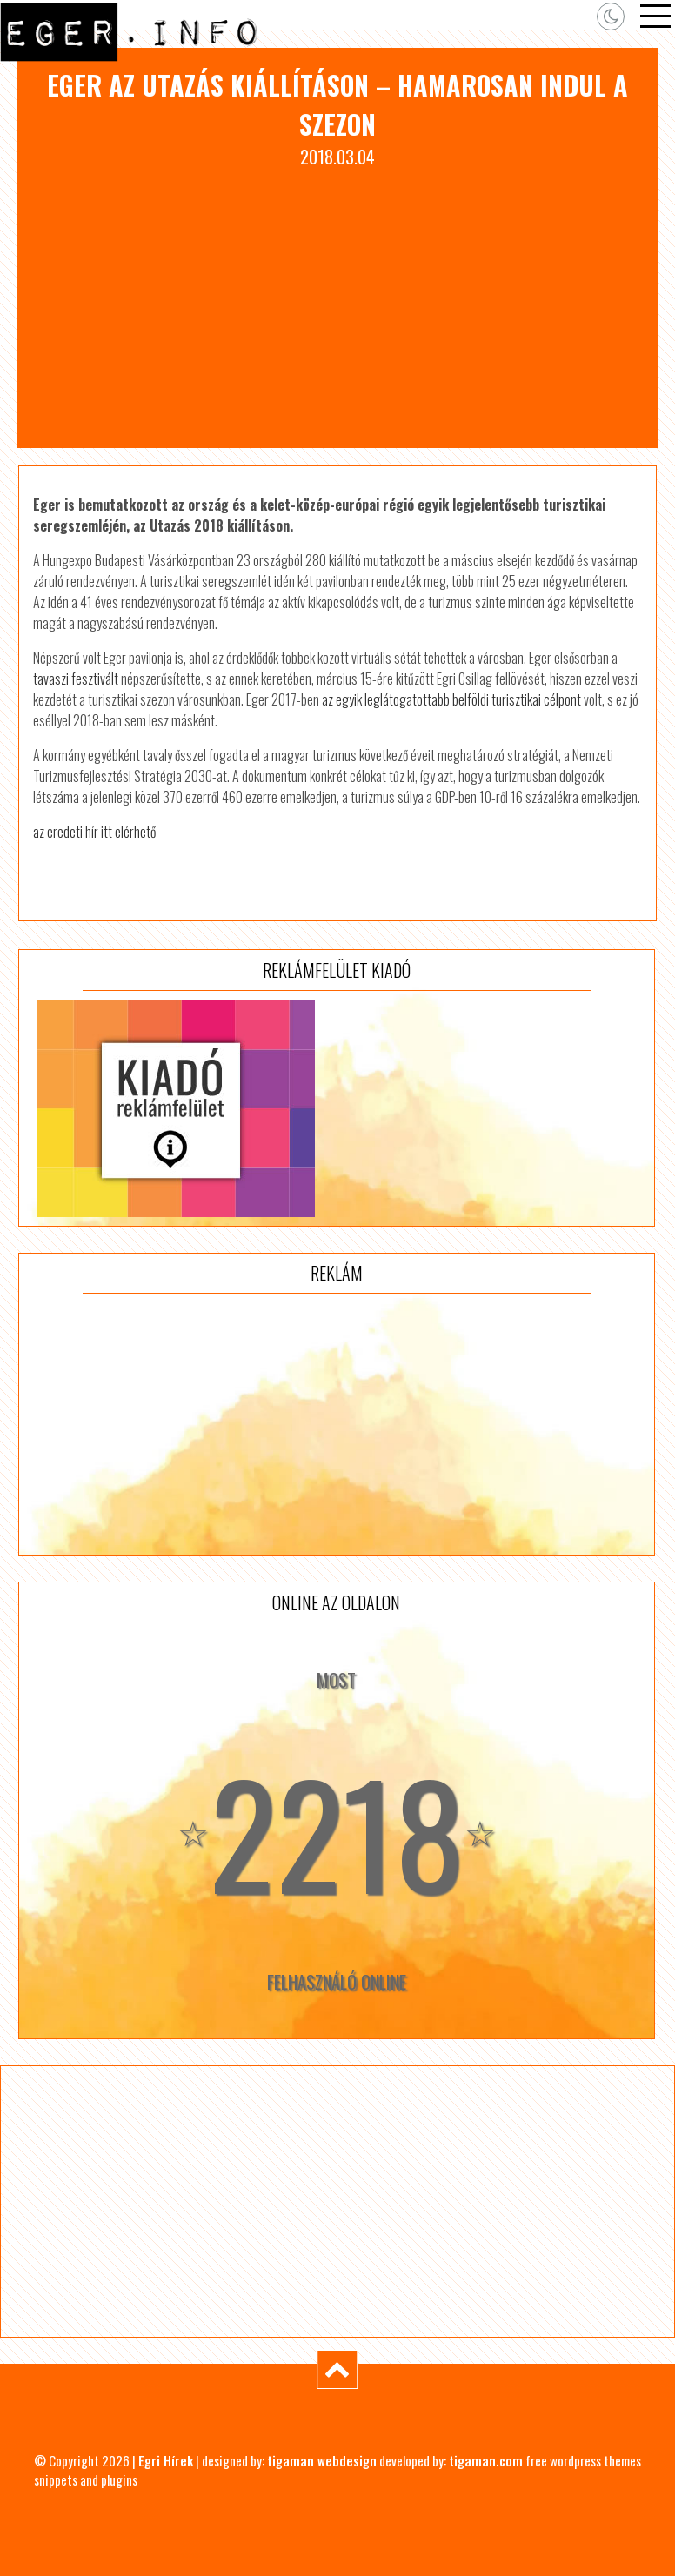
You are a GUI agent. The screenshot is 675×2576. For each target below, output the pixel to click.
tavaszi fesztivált (75, 678)
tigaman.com (486, 2460)
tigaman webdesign (322, 2460)
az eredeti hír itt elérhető (94, 831)
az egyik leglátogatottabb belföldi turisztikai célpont (451, 699)
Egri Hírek (165, 2460)
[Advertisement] (338, 300)
